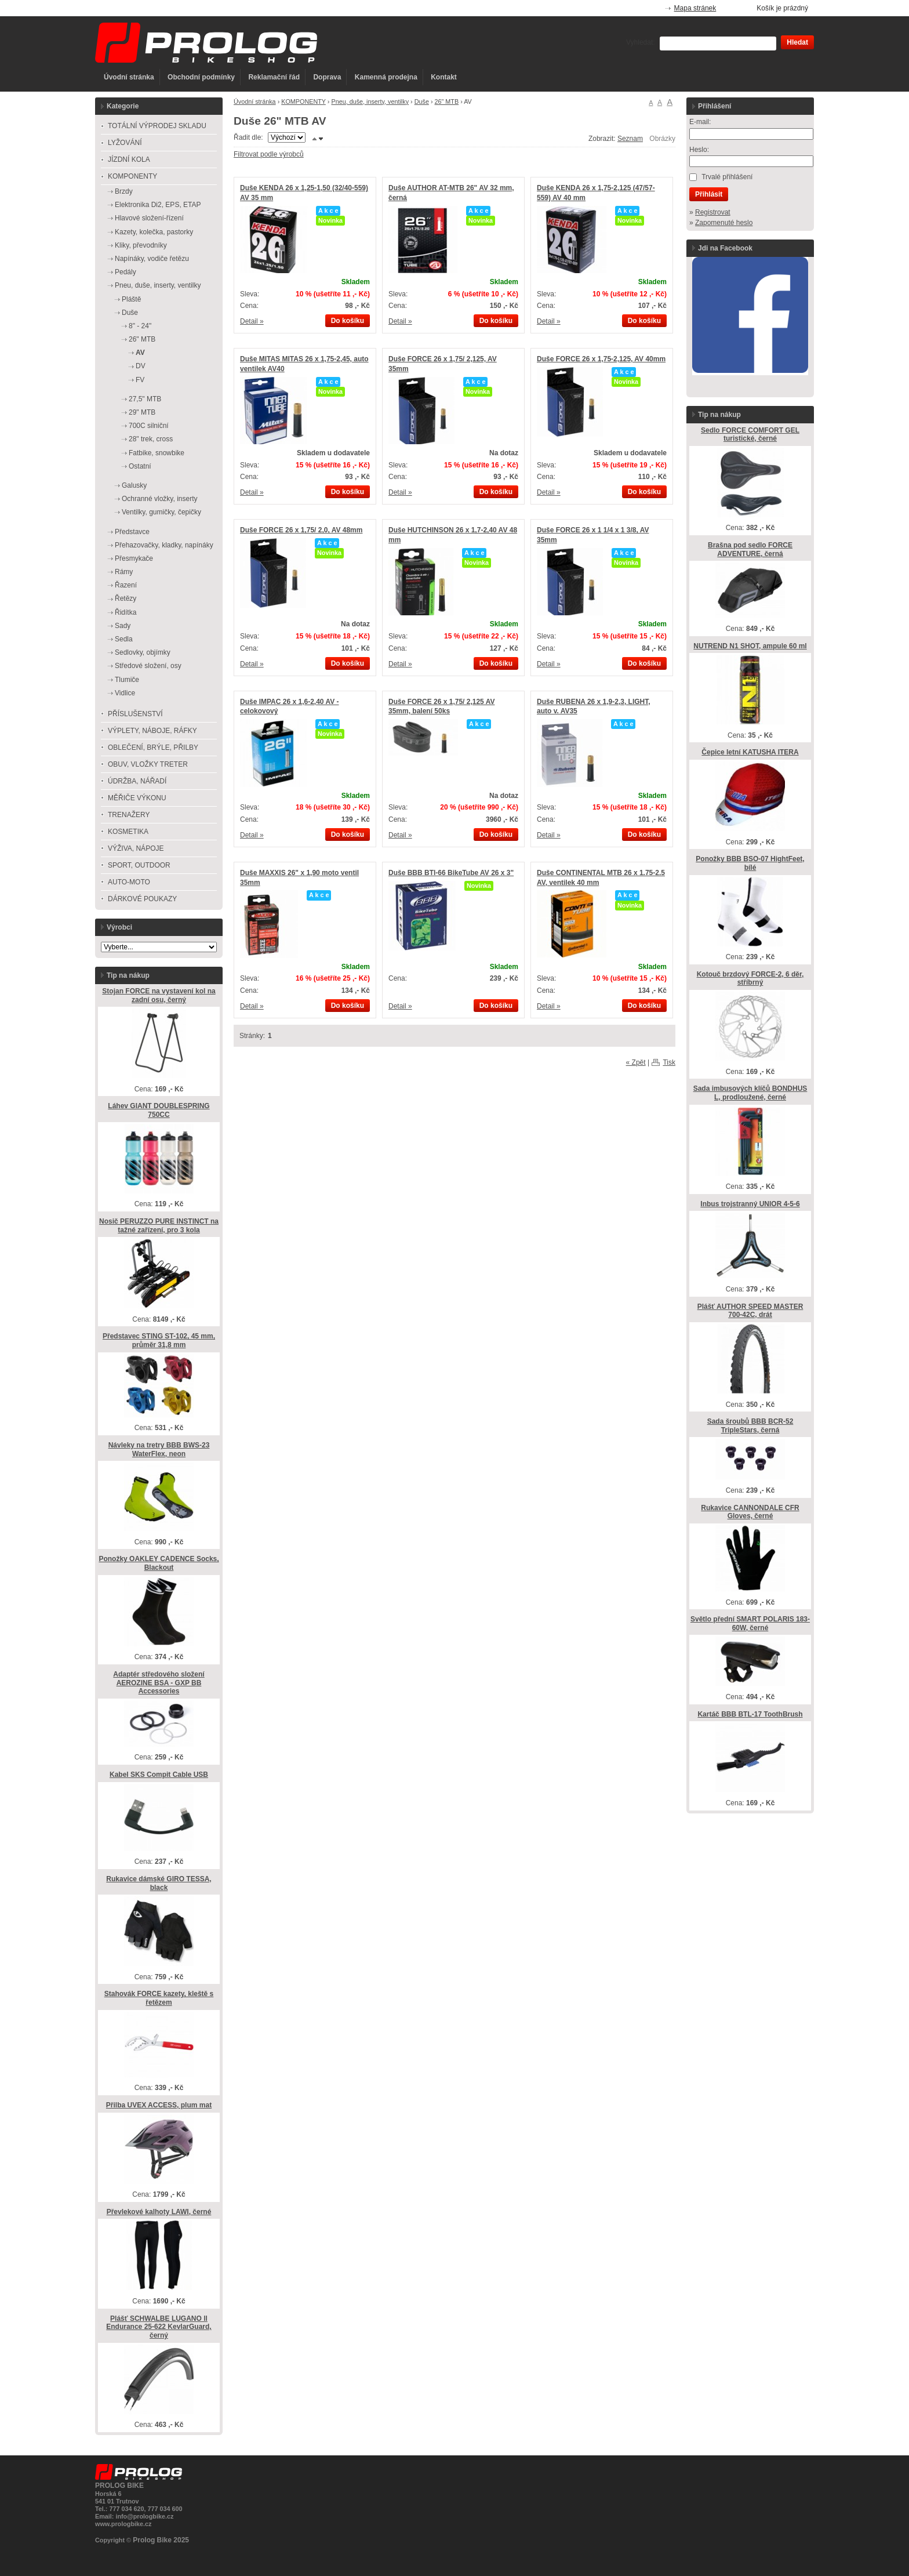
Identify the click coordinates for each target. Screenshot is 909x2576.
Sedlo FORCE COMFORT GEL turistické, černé (750, 434)
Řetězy (125, 598)
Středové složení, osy (148, 666)
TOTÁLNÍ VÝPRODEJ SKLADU (157, 126)
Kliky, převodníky (141, 245)
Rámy (124, 572)
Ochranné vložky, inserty (160, 499)
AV (140, 353)
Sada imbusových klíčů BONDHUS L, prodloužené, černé (750, 1092)
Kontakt (444, 77)
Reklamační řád (274, 77)
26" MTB (447, 101)
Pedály (125, 272)
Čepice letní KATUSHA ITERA (749, 752)
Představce (132, 532)
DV (141, 366)
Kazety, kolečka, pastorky (154, 232)
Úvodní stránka (129, 77)
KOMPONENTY (303, 101)
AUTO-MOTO (129, 882)
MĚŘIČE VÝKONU (137, 798)
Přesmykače (134, 558)
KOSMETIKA (128, 832)
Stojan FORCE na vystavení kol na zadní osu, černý (158, 995)
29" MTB (142, 412)
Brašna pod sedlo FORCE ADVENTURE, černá (750, 549)
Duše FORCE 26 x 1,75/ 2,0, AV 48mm (301, 530)
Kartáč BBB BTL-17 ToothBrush (749, 1714)
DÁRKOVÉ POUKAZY (142, 899)
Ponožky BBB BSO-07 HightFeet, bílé (750, 863)
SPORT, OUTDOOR (139, 865)
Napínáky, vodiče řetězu (152, 259)
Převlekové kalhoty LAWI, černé (159, 2212)
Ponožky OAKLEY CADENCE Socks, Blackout (159, 1563)
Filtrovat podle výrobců (269, 154)
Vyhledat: (640, 42)
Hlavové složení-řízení (149, 218)
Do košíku (347, 321)
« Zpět (636, 1062)
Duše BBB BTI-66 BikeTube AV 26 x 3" (451, 873)
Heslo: (699, 150)
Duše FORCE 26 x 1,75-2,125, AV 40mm (601, 359)
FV (140, 380)
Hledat (797, 42)
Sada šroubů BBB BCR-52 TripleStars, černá (750, 1425)
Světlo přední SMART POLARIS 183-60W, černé (750, 1623)
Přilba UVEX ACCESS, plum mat (159, 2105)
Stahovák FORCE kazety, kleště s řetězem (159, 1998)
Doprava (327, 77)
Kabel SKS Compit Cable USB (159, 1774)
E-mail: (700, 122)
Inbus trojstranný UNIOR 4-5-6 (749, 1204)
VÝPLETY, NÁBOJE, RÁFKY (152, 731)
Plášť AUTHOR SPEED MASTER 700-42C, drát (750, 1310)
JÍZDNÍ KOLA (129, 159)
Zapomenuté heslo (723, 223)
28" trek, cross (151, 439)
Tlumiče (127, 680)
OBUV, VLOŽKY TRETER (148, 764)
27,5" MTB (145, 399)
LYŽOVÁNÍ (124, 143)
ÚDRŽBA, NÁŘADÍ (137, 781)
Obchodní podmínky (201, 77)
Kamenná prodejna (386, 77)
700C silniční (149, 426)
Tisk (669, 1062)
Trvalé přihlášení (726, 177)
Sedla (124, 639)
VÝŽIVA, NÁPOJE (135, 848)
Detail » (252, 321)
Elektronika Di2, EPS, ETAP (158, 205)
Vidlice (125, 693)
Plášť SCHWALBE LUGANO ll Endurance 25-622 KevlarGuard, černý (158, 2326)
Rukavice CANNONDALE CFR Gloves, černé (750, 1512)
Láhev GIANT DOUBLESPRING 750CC (158, 1110)
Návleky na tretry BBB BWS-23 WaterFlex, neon (159, 1449)
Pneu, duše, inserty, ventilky (370, 101)
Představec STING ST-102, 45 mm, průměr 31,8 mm (159, 1340)
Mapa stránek (695, 8)
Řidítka (125, 612)
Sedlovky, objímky (142, 652)
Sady (122, 626)
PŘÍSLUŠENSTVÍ (135, 714)
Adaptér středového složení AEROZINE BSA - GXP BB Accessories (158, 1682)
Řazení (126, 585)
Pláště (131, 299)
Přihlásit (708, 194)
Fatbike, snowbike (156, 453)
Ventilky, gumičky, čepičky (161, 512)
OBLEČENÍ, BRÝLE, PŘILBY (153, 747)
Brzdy (124, 191)
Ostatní (140, 466)
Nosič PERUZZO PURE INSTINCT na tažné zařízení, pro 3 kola (159, 1225)
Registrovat (712, 212)
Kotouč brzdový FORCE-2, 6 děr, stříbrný (750, 978)
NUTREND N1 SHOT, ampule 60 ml (749, 646)
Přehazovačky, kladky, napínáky (164, 545)
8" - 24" (140, 326)
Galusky (134, 485)
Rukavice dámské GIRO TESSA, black (158, 1883)
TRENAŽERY (129, 815)
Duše (421, 101)
